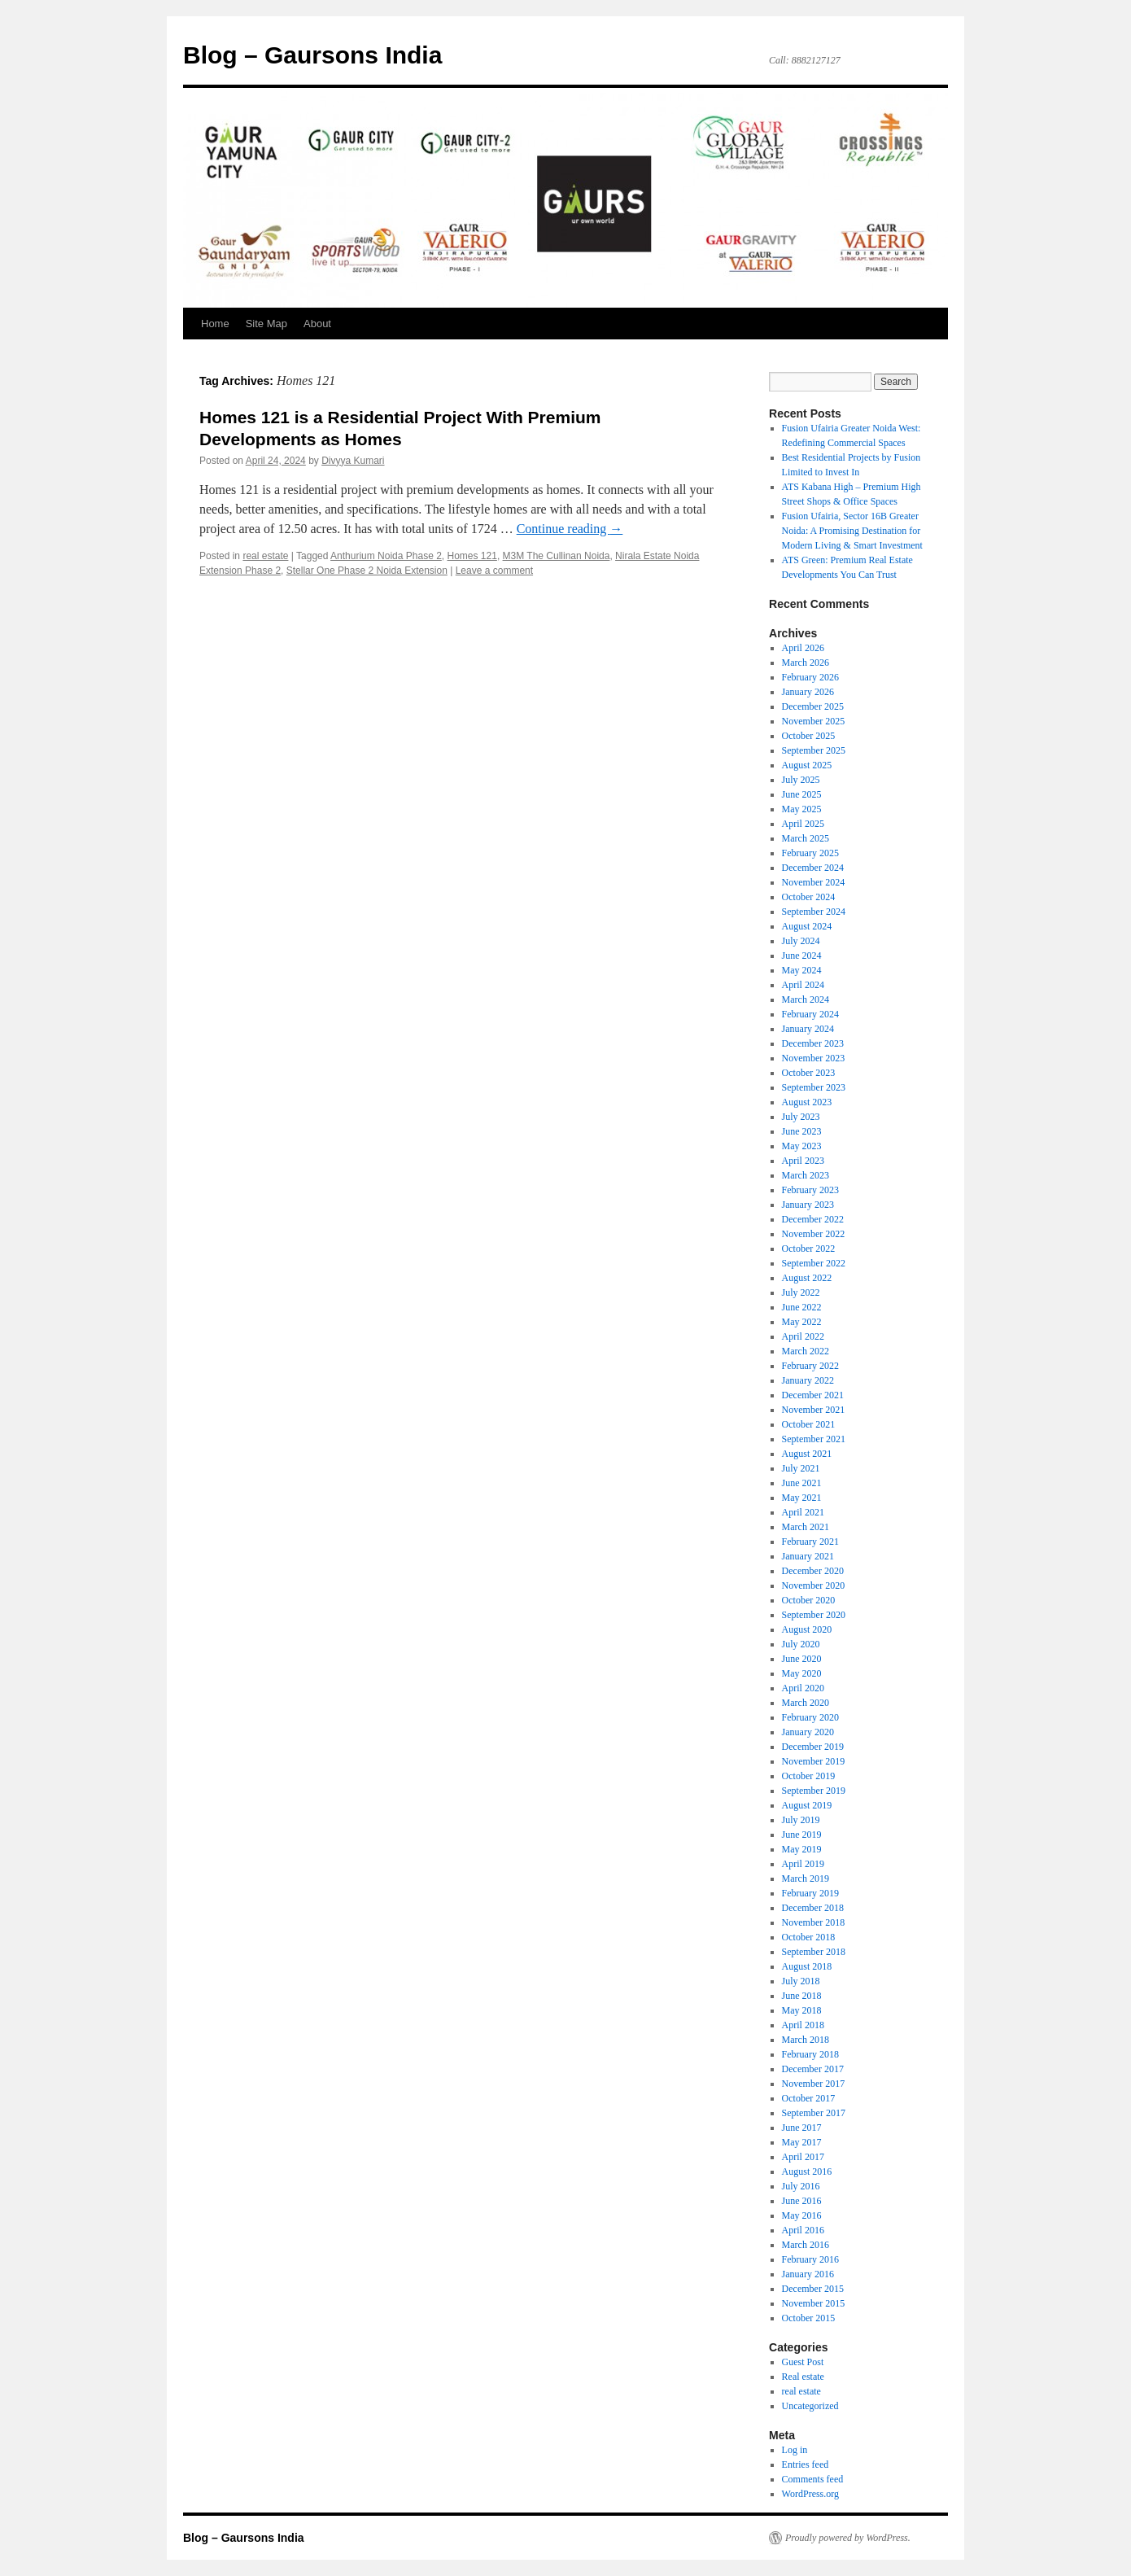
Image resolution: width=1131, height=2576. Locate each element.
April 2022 (803, 1336)
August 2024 (807, 926)
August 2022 (807, 1278)
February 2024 (810, 1014)
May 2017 (802, 2142)
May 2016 (802, 2215)
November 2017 (813, 2083)
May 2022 (802, 1321)
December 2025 (813, 706)
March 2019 (805, 1878)
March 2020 (805, 1702)
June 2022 (802, 1307)
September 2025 (813, 750)
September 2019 (813, 1790)
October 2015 (809, 2318)
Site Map (266, 323)
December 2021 (813, 1395)
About (317, 323)
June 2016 (802, 2200)
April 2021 (803, 1512)
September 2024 (813, 911)
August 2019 (807, 1805)
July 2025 (801, 779)
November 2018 (813, 1922)
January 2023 (808, 1204)
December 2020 (813, 1571)
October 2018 (809, 1937)
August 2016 (807, 2171)
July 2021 (801, 1468)
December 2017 (813, 2069)
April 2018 (803, 2025)
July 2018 (801, 1981)
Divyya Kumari (352, 460)
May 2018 (802, 2010)
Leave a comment (494, 570)
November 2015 (813, 2303)
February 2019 (810, 1893)
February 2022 (810, 1365)
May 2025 (802, 809)
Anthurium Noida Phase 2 (386, 556)
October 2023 (809, 1072)
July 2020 (801, 1644)
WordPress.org (810, 2493)
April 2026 (803, 648)
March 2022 (805, 1351)
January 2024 (808, 1028)
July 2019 (801, 1820)
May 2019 (802, 1849)
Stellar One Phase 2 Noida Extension (367, 570)
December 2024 (813, 867)
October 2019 (809, 1776)
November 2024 (813, 882)
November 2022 (813, 1234)
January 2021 (808, 1556)
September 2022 (813, 1263)
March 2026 (805, 662)
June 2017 (802, 2127)
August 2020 (807, 1629)
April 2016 (803, 2230)
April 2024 (803, 985)
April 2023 (803, 1160)
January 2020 (808, 1732)
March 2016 (805, 2244)
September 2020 (813, 1614)
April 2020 (803, 1688)
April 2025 (803, 823)
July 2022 (801, 1292)
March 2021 (805, 1527)
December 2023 (813, 1043)
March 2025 (805, 838)
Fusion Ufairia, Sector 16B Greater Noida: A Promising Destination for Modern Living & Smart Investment (852, 530)
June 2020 (802, 1658)
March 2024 (805, 999)
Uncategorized (810, 2406)
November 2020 (813, 1585)
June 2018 (802, 1995)
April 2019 (803, 1864)
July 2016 (801, 2186)
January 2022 (808, 1380)
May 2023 (802, 1146)
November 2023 (813, 1058)
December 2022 (813, 1219)
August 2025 (807, 765)
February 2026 (810, 677)
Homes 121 (472, 556)
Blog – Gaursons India (312, 55)
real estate (265, 556)
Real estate (803, 2376)
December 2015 (813, 2288)
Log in (795, 2450)
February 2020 (810, 1717)
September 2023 (813, 1087)
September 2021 (813, 1439)
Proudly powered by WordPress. (847, 2537)
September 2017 (813, 2113)
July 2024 (801, 941)
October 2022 (809, 1248)
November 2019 (813, 1761)
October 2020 (809, 1600)
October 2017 (809, 2098)
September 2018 (813, 1951)
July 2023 (801, 1116)
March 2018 (805, 2039)
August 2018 (807, 1966)
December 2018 (813, 1907)
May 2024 (802, 970)
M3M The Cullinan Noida (556, 556)
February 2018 (810, 2054)
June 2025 (802, 794)
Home (215, 323)
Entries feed (805, 2464)
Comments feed (813, 2479)
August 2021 (807, 1453)
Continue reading (570, 529)
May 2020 (802, 1673)
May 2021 (802, 1497)
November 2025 (813, 721)
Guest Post (803, 2362)
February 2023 (810, 1190)
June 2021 (802, 1483)
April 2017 (803, 2157)
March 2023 (805, 1175)
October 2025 (809, 735)
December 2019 (813, 1746)
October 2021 (809, 1424)
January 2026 (808, 692)
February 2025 (810, 853)
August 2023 (807, 1102)
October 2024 (809, 897)
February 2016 (810, 2259)
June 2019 (802, 1834)
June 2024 (802, 955)
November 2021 (813, 1409)
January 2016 (808, 2274)
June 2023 (802, 1131)
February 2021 (810, 1541)
